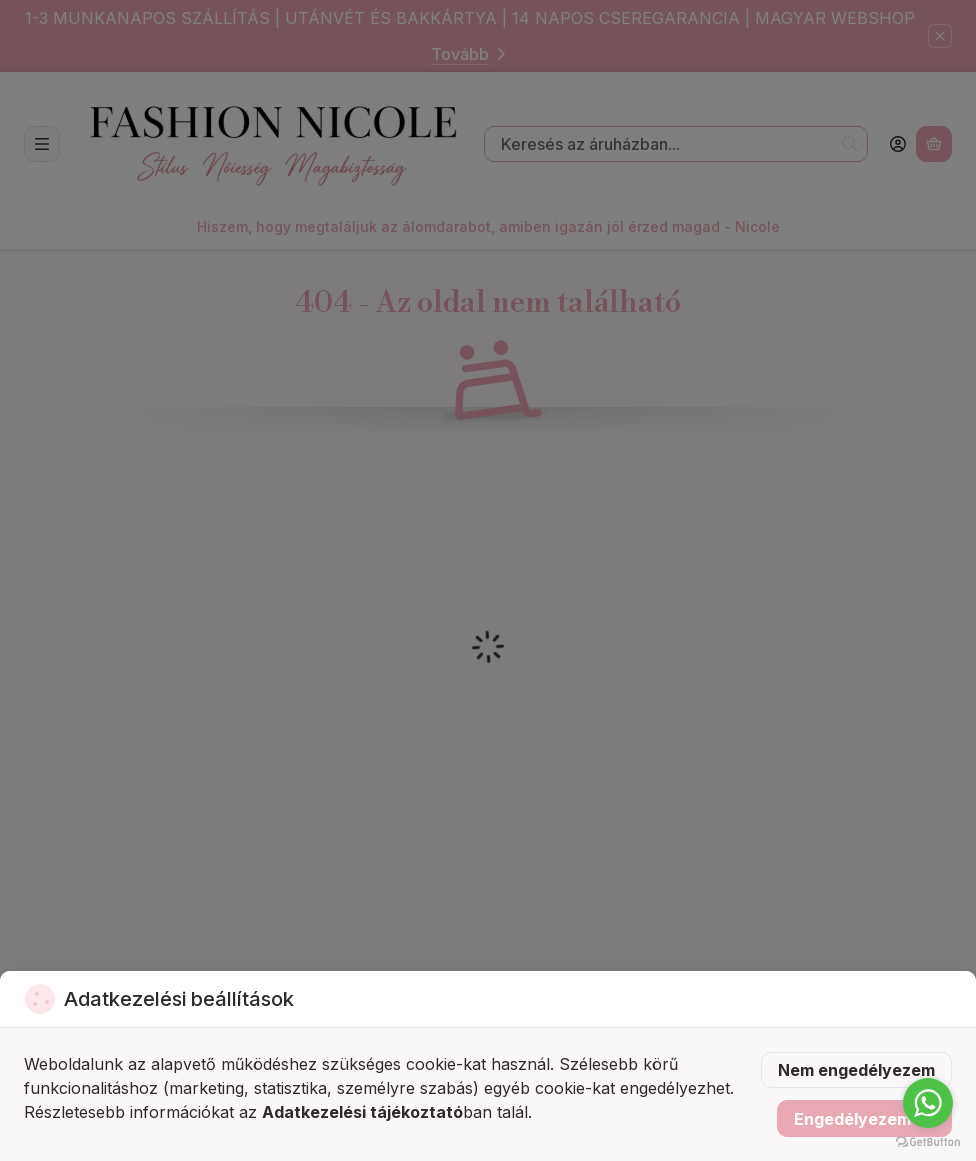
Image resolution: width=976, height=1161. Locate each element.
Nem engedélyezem (856, 1070)
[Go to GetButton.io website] (928, 1141)
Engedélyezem (864, 1119)
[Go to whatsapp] (928, 1103)
